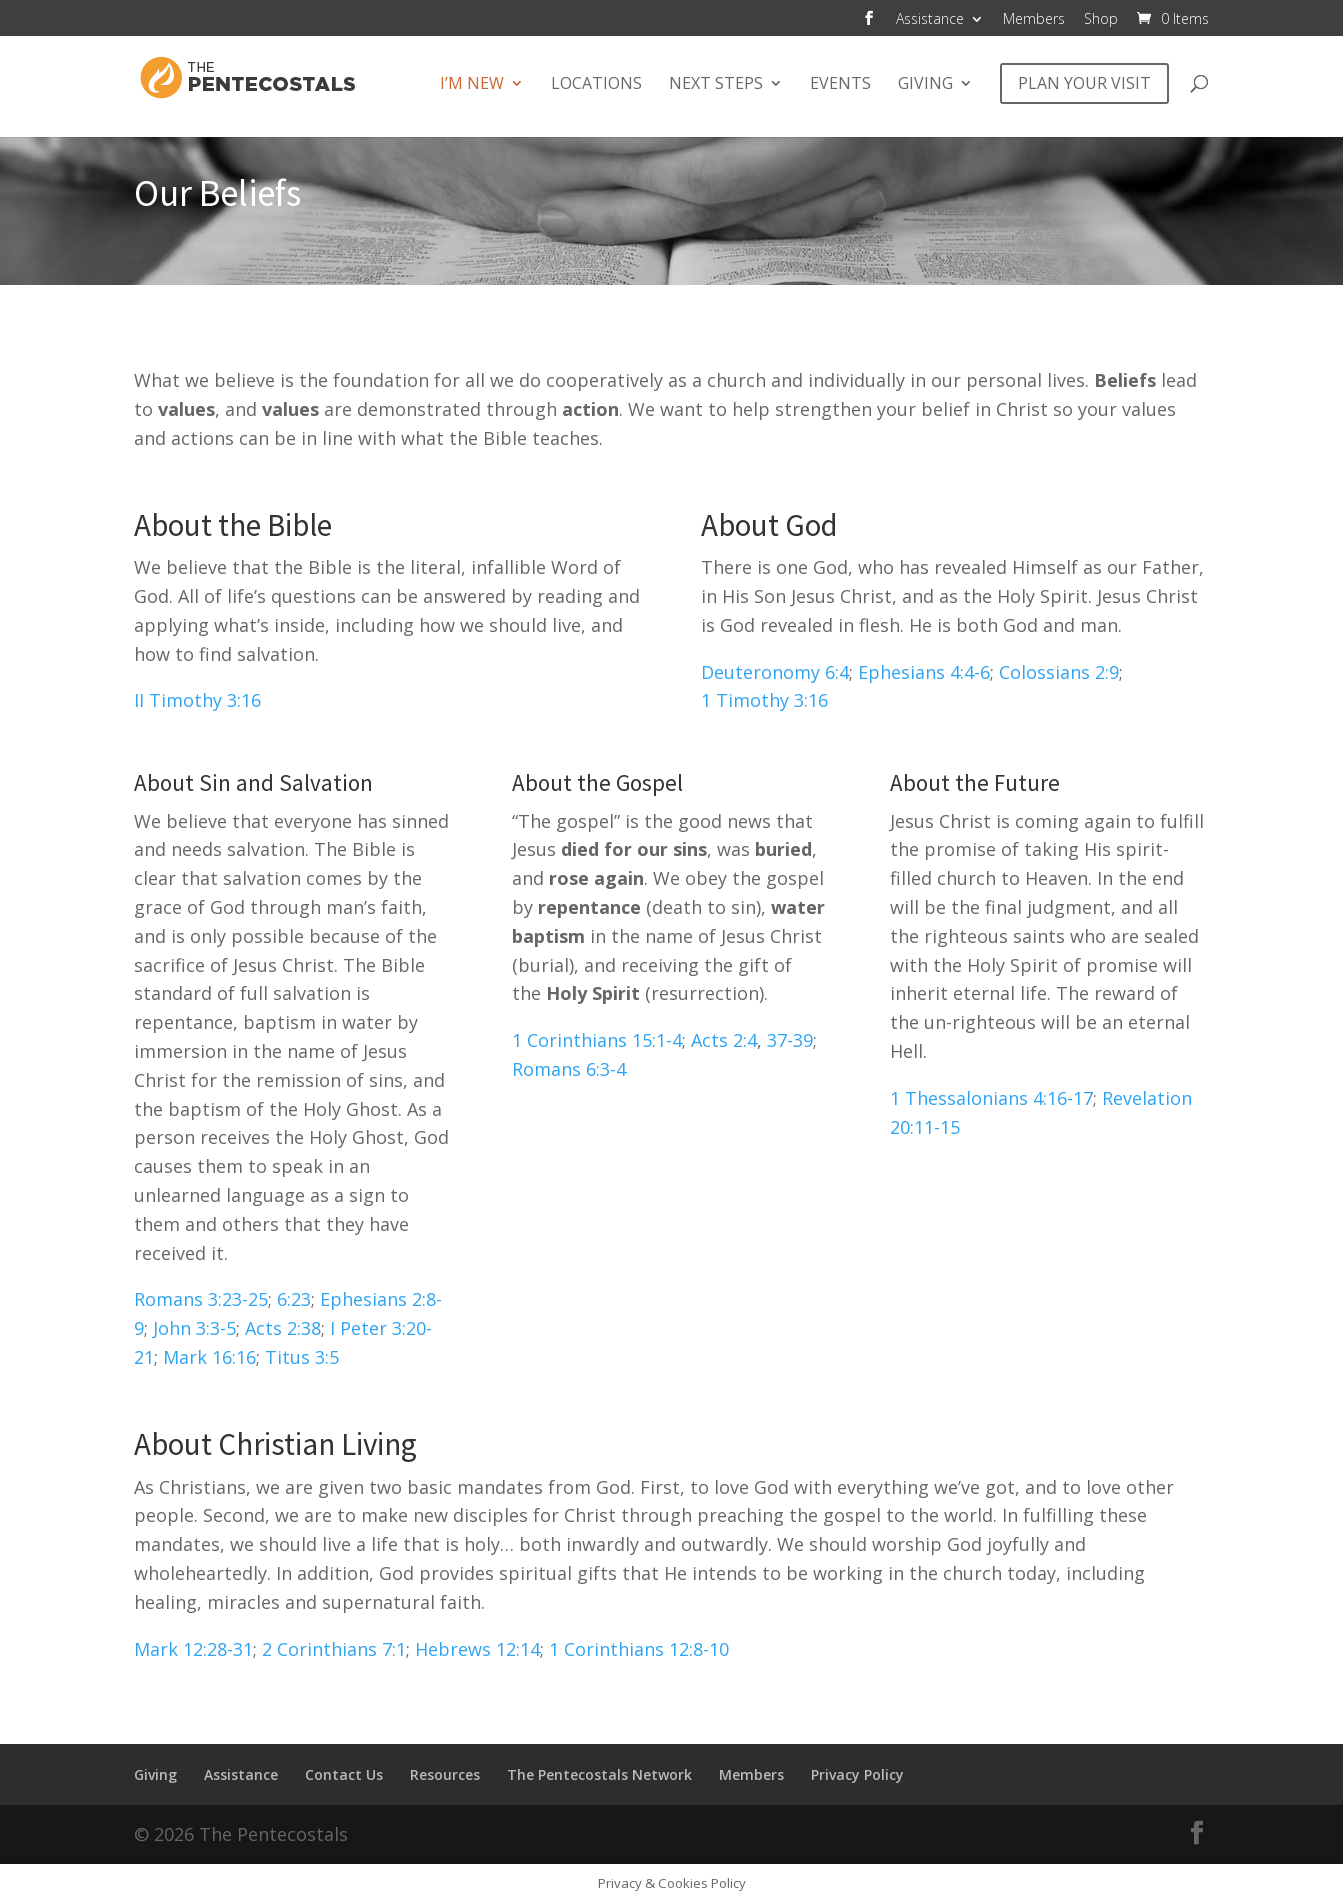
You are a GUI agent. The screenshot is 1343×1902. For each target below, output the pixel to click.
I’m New (472, 85)
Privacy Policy (857, 1774)
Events (840, 85)
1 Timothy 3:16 (764, 700)
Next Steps (716, 85)
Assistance (930, 20)
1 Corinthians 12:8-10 (639, 1649)
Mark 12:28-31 (193, 1649)
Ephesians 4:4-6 (924, 672)
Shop (1101, 20)
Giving (925, 85)
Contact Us (344, 1774)
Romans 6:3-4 (569, 1069)
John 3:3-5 (194, 1328)
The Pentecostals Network (599, 1774)
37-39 (790, 1040)
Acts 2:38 (283, 1328)
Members (1034, 20)
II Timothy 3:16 (197, 700)
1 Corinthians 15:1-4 (597, 1040)
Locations (596, 85)
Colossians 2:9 (1059, 672)
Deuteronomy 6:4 (775, 672)
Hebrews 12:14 (477, 1649)
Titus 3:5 (302, 1357)
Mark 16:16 (209, 1357)
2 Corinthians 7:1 (334, 1649)
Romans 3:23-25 (201, 1299)
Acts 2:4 (724, 1040)
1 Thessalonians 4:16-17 (991, 1098)
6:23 (294, 1299)
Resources (445, 1774)
